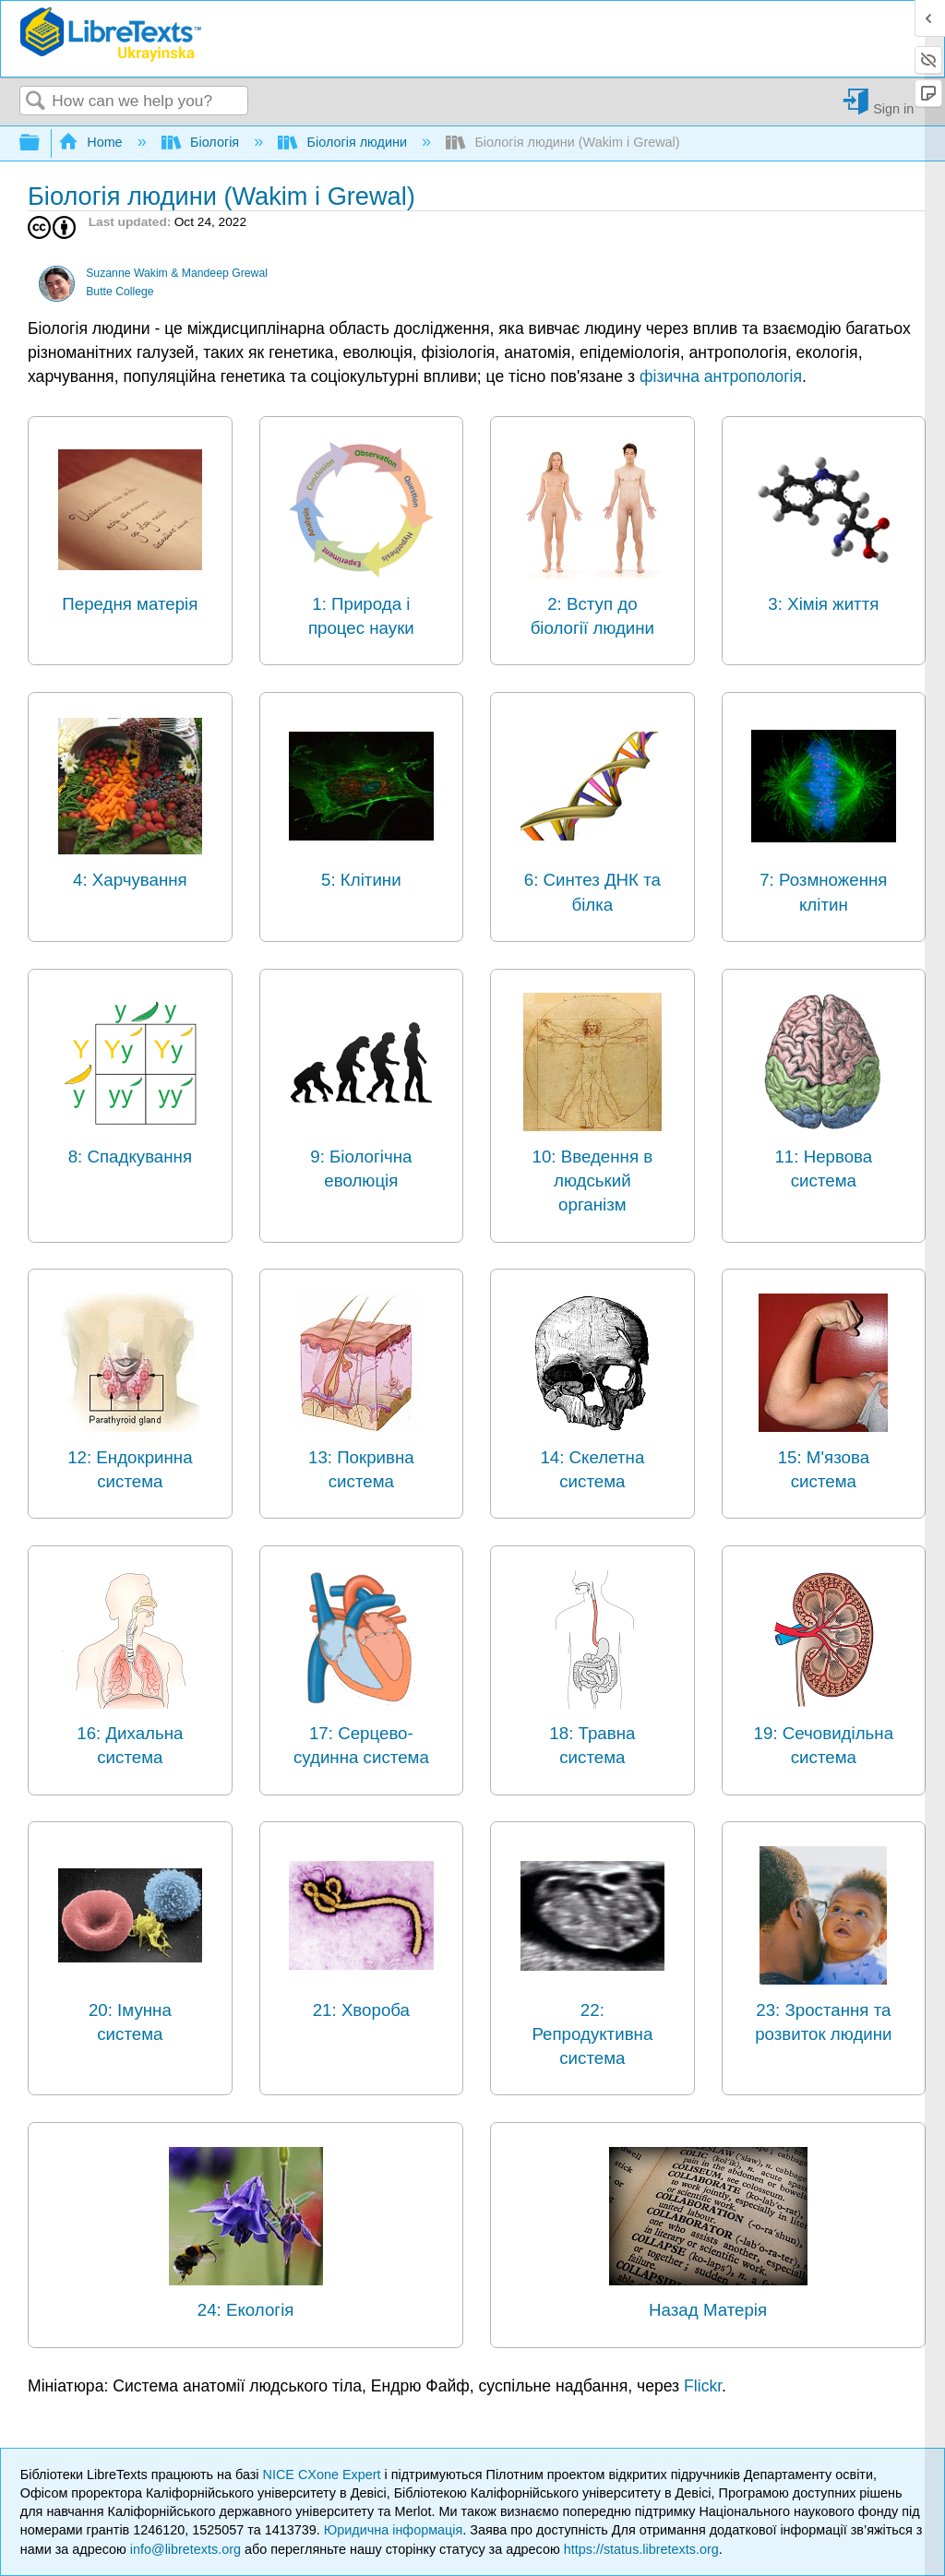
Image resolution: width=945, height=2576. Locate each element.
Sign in (893, 108)
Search (36, 102)
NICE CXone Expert (324, 2474)
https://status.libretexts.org (641, 2549)
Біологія (202, 142)
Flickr (703, 2386)
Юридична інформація (393, 2529)
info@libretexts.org (185, 2549)
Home (92, 142)
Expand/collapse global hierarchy (41, 143)
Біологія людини (344, 142)
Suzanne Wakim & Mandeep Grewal (177, 273)
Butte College (119, 291)
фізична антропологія (721, 376)
